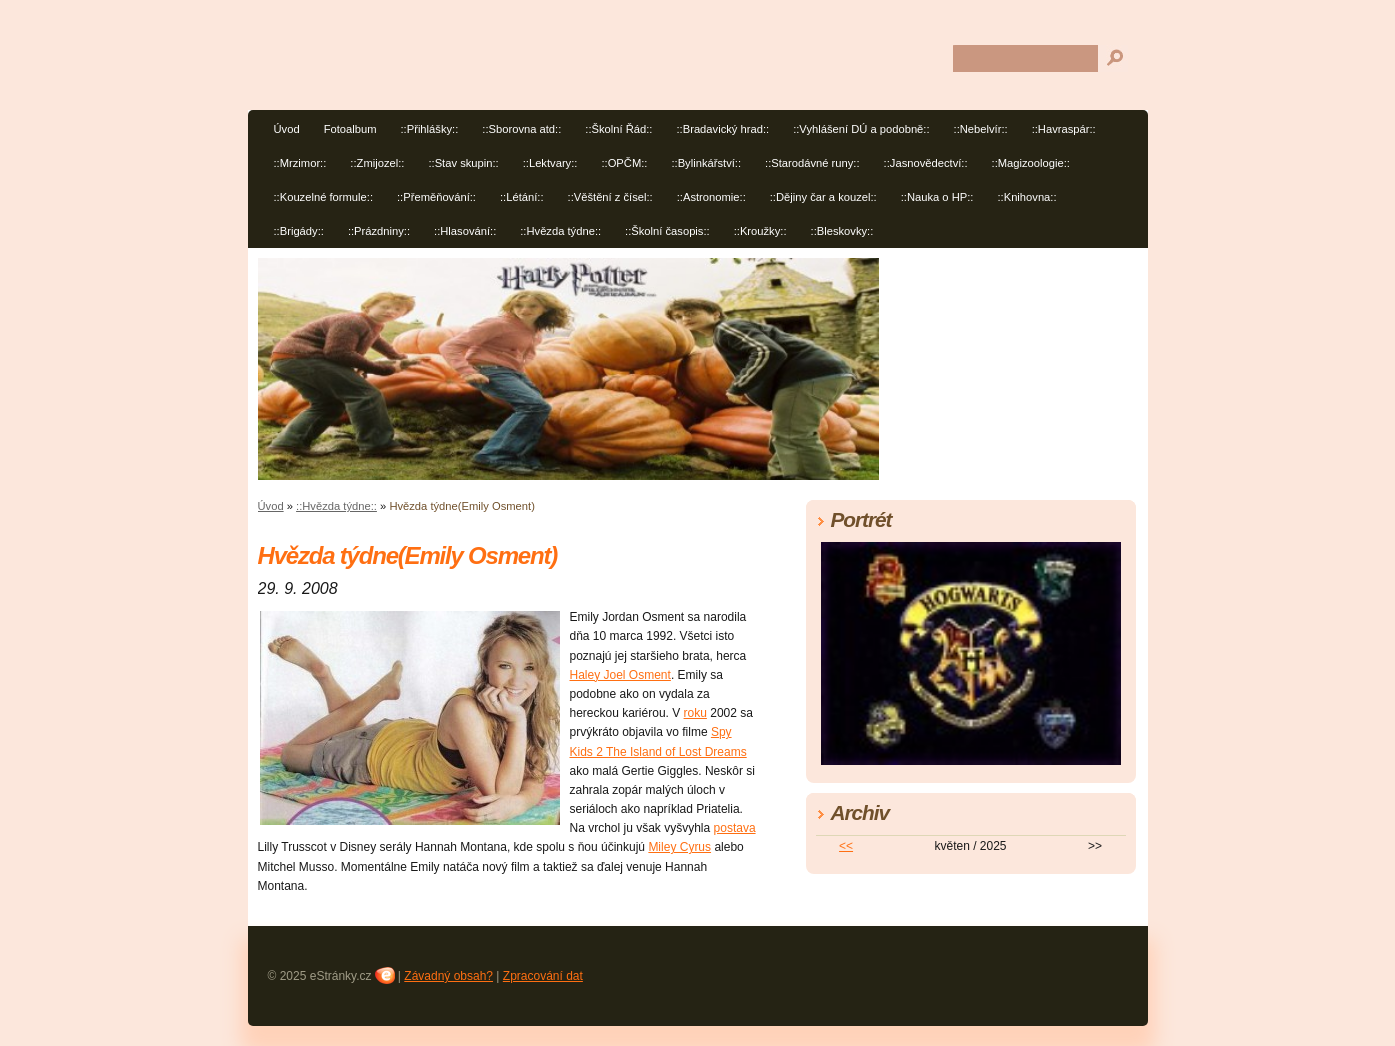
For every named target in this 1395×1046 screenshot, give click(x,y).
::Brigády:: (299, 231)
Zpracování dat (543, 976)
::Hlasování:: (465, 231)
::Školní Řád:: (618, 129)
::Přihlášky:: (429, 129)
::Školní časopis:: (667, 231)
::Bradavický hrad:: (722, 129)
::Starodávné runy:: (812, 163)
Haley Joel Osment (620, 675)
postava (735, 828)
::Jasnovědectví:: (926, 163)
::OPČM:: (624, 163)
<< (846, 846)
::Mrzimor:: (300, 163)
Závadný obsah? (448, 976)
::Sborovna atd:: (521, 129)
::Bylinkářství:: (706, 163)
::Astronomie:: (711, 197)
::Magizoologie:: (1031, 163)
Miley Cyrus (679, 847)
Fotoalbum (350, 129)
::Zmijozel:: (377, 163)
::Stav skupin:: (463, 163)
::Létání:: (522, 197)
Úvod (287, 129)
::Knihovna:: (1026, 197)
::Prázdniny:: (379, 231)
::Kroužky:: (760, 231)
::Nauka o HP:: (937, 197)
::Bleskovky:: (842, 231)
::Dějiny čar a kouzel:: (823, 197)
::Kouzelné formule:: (324, 197)
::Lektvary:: (550, 163)
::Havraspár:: (1064, 129)
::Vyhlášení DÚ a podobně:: (861, 129)
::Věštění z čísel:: (610, 197)
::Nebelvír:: (981, 129)
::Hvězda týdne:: (560, 231)
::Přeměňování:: (436, 197)
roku (695, 713)
